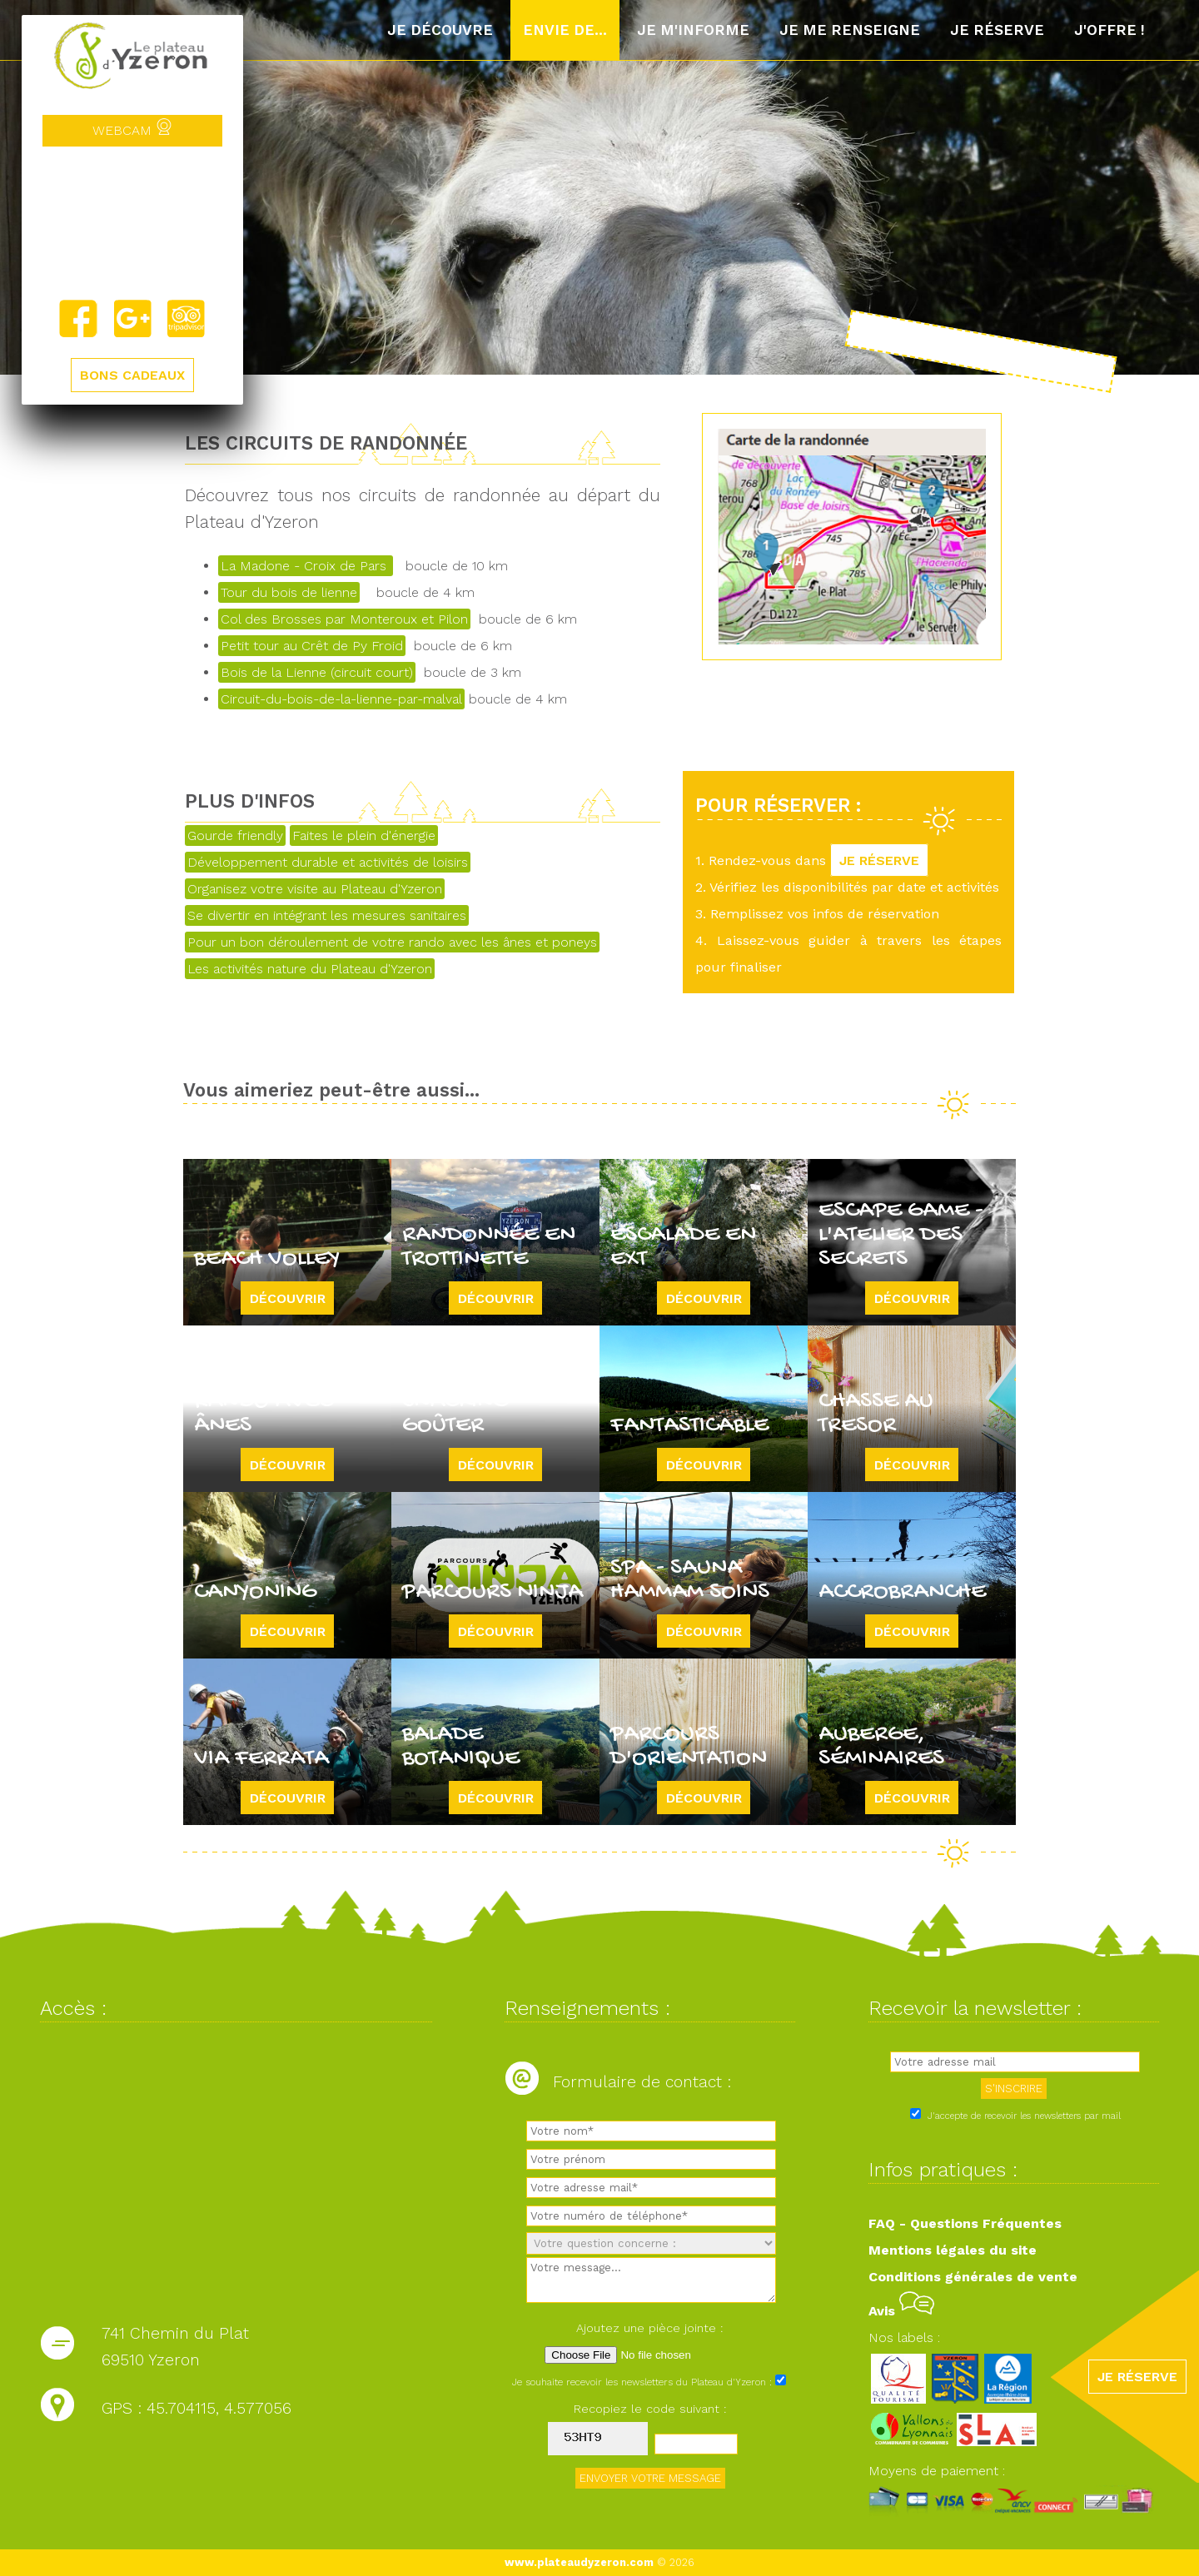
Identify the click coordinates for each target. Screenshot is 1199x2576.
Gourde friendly (235, 835)
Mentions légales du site (952, 2250)
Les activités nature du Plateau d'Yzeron (309, 969)
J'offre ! (1109, 30)
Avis (901, 2311)
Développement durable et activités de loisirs (327, 862)
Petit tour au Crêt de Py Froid (312, 646)
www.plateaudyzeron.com (579, 2562)
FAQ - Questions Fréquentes (965, 2223)
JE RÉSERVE (879, 860)
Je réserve (997, 30)
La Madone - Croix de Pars (306, 566)
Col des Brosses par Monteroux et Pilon (344, 619)
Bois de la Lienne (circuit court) (317, 672)
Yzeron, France (132, 222)
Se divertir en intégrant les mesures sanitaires (326, 915)
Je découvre (440, 30)
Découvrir (288, 1298)
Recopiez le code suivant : (650, 2408)
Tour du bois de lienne (289, 592)
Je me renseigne (849, 30)
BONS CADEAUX (132, 375)
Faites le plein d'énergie (363, 835)
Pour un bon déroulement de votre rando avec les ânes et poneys (392, 942)
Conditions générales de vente (972, 2277)
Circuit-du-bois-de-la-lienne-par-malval (341, 699)
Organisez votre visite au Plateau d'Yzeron (314, 889)
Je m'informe (693, 30)
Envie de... (565, 30)
